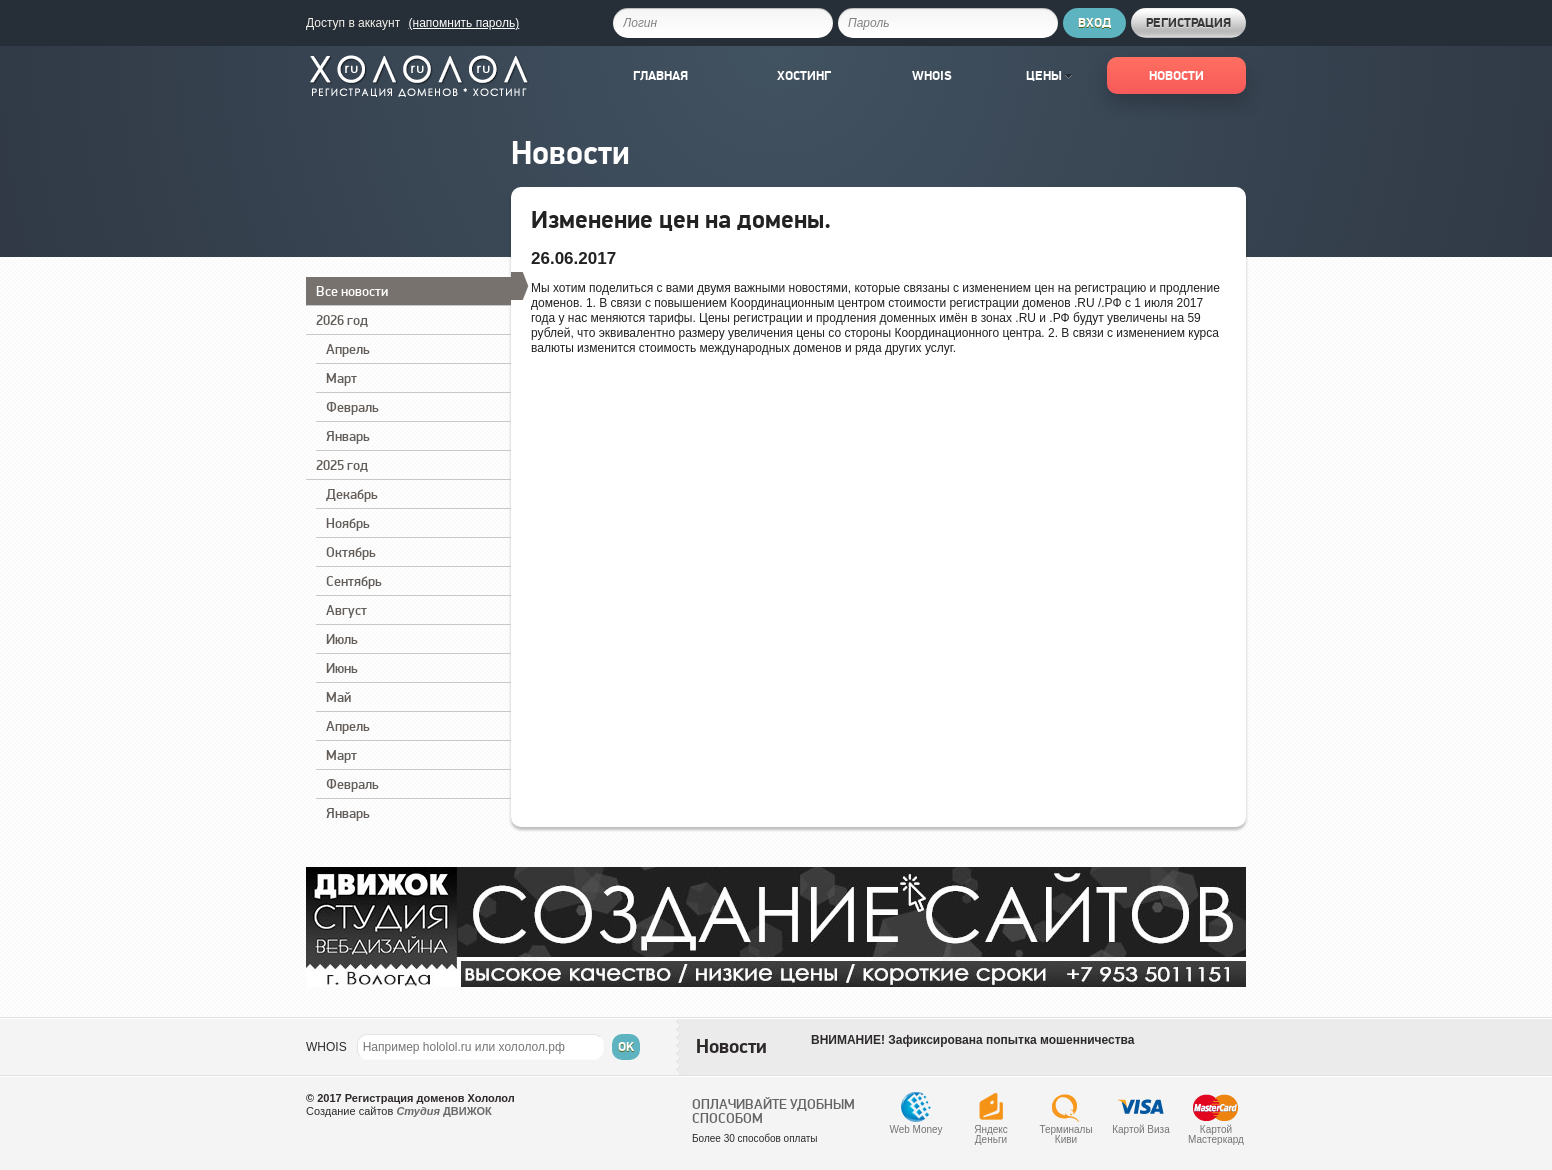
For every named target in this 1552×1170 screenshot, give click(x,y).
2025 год (342, 465)
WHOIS (326, 1047)
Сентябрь (354, 581)
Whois (932, 75)
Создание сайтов (349, 1111)
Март (341, 378)
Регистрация (1188, 22)
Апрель (348, 349)
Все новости (413, 288)
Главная (660, 75)
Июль (342, 639)
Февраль (352, 407)
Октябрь (351, 552)
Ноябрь (348, 523)
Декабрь (352, 494)
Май (338, 697)
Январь (348, 436)
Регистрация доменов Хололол (430, 1098)
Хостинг (804, 75)
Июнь (342, 668)
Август (346, 610)
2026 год (342, 320)
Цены (1049, 75)
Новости (1176, 75)
